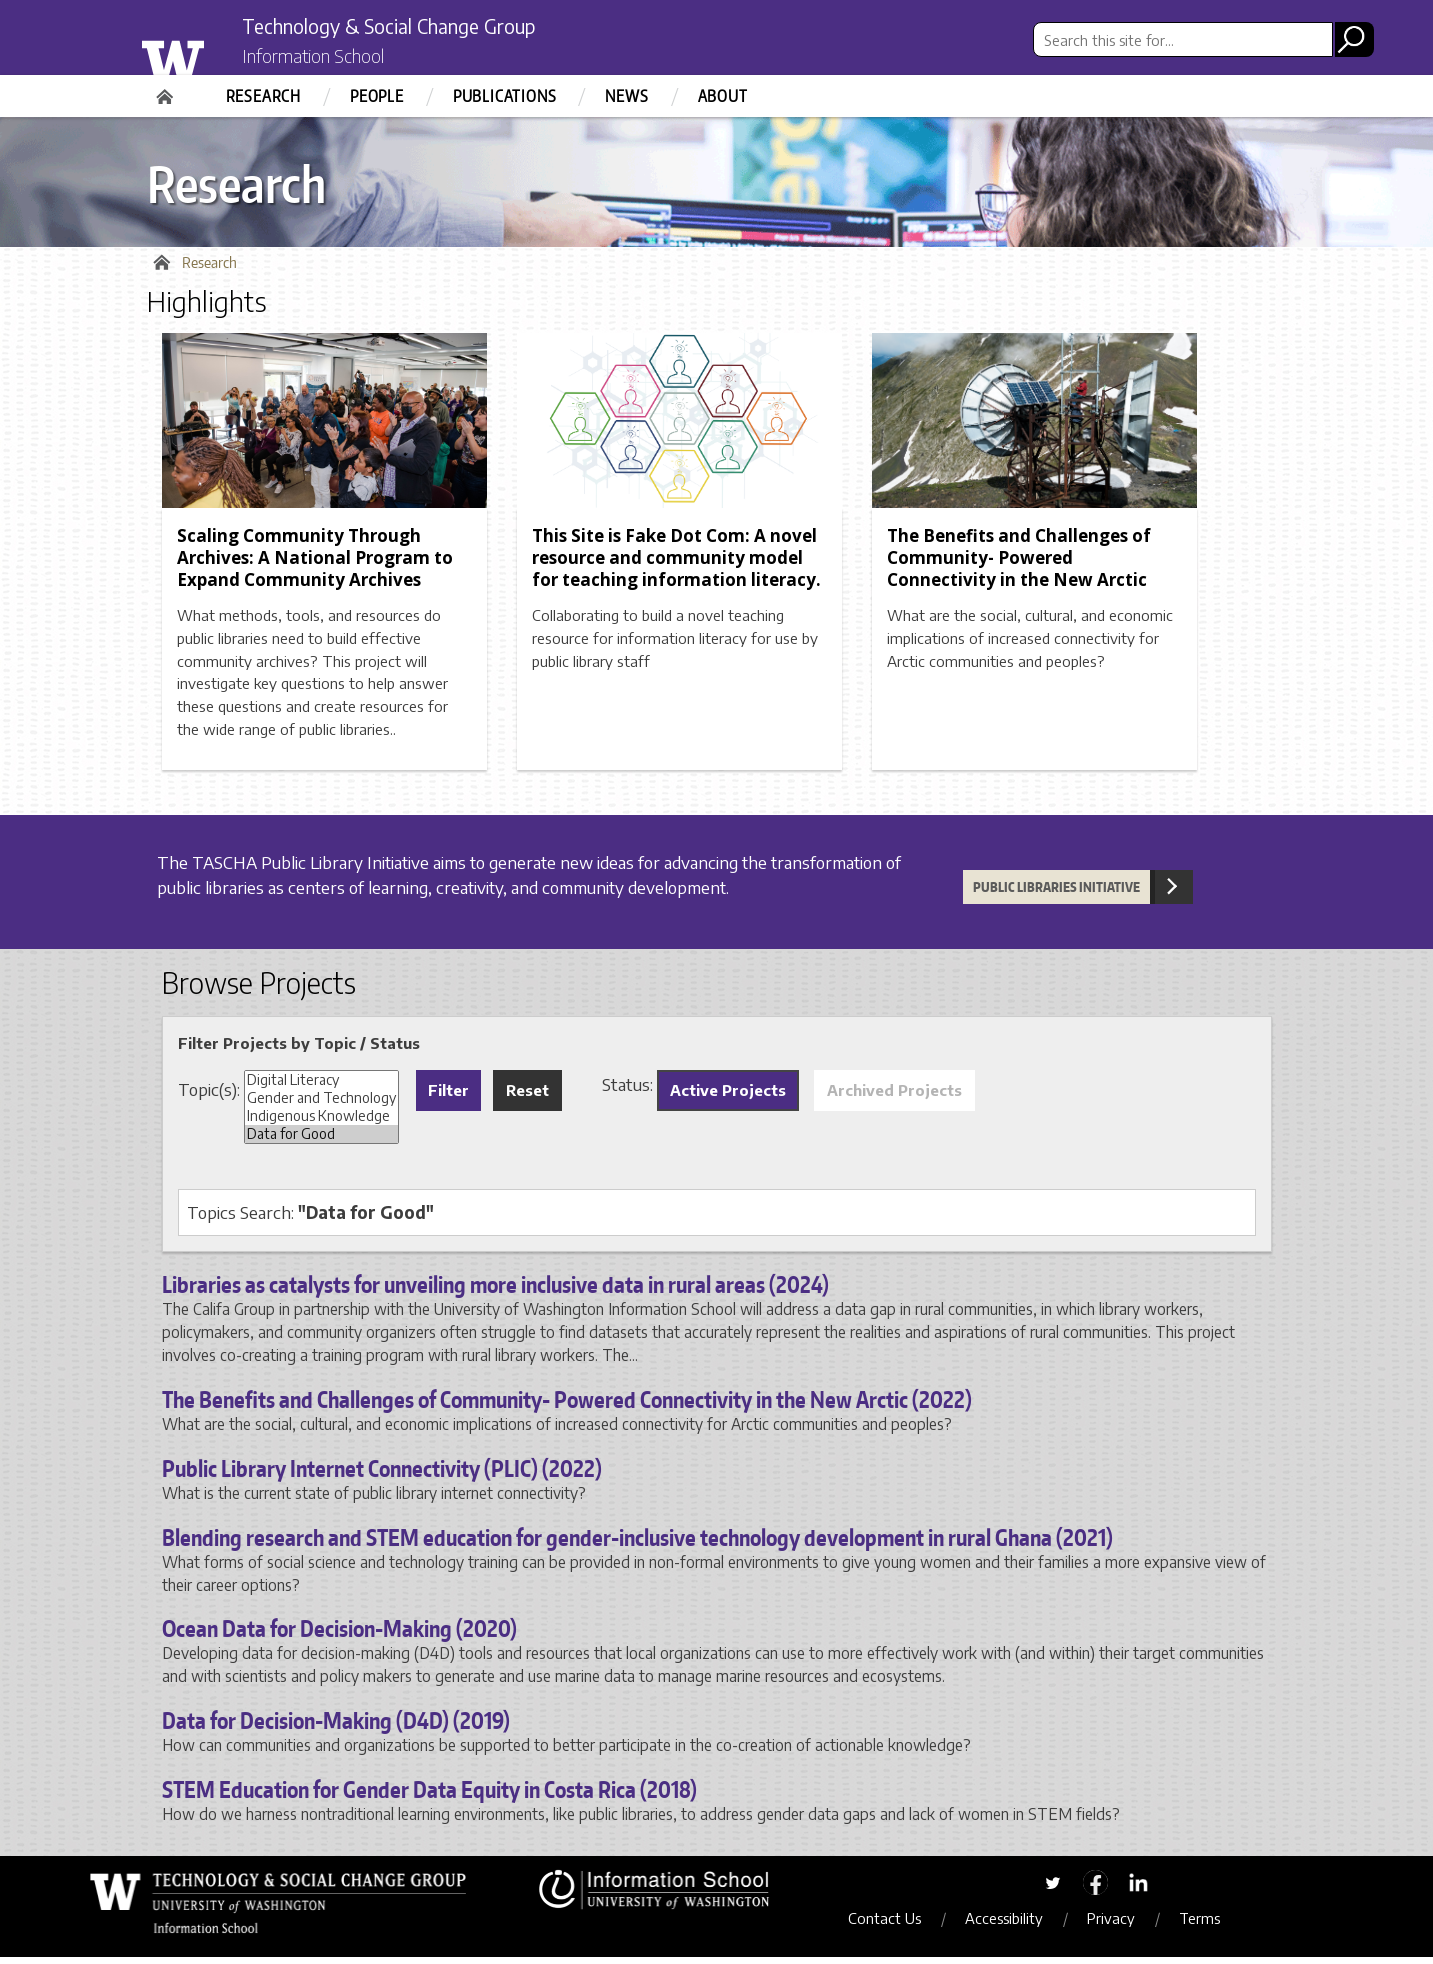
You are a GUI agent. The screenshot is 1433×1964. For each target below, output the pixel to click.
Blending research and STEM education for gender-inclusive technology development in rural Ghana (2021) (637, 1543)
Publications (505, 96)
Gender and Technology (321, 1104)
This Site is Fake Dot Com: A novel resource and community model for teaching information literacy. (676, 564)
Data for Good (321, 1140)
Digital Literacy (321, 1086)
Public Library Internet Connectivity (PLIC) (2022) (382, 1474)
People (377, 96)
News (626, 96)
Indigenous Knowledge (321, 1122)
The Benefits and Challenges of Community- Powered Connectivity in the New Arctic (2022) (567, 1406)
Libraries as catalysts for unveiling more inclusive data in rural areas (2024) (495, 1291)
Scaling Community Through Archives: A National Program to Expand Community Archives (315, 564)
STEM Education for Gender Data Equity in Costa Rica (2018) (429, 1796)
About (723, 96)
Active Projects (728, 1096)
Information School (330, 58)
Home (167, 90)
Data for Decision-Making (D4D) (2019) (336, 1727)
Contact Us (898, 1924)
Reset (527, 1096)
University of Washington (213, 53)
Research (263, 96)
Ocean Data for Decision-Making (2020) (339, 1635)
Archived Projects (894, 1096)
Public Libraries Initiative (1056, 894)
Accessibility (1018, 1924)
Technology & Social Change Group (429, 27)
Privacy (1125, 1924)
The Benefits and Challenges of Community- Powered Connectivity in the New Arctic (1019, 564)
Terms (1213, 1924)
